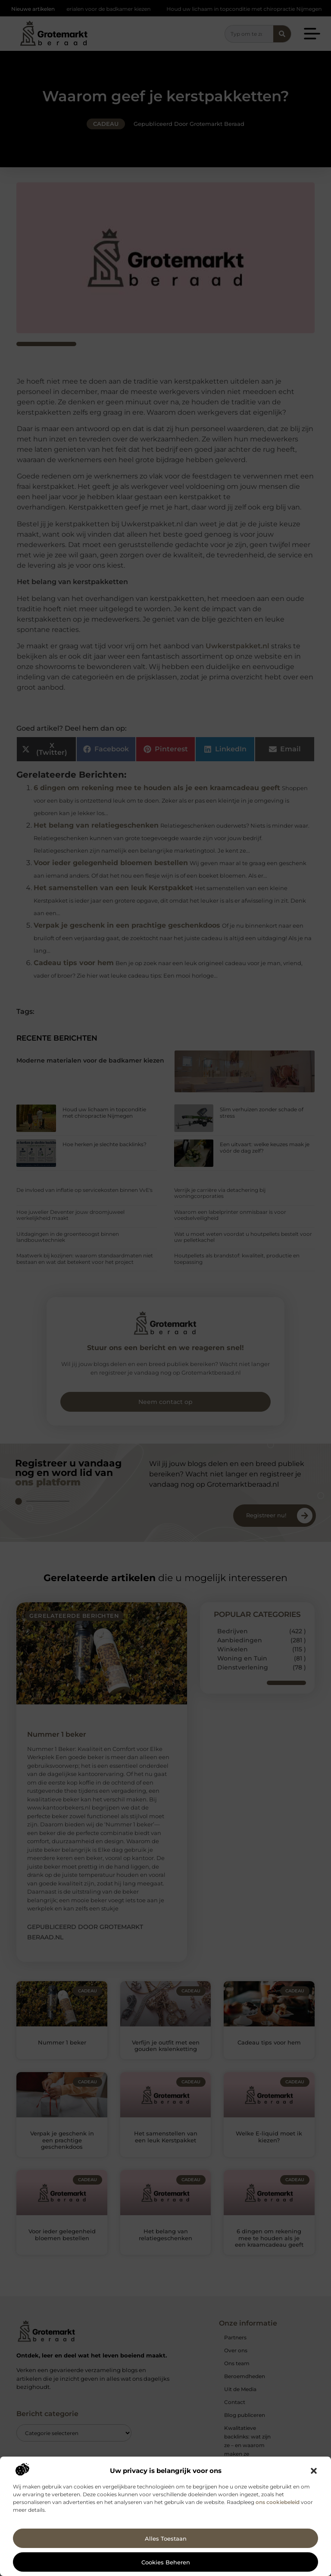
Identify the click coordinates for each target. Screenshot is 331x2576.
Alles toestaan (166, 2538)
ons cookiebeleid (278, 2502)
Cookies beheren (165, 2562)
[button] (313, 2471)
